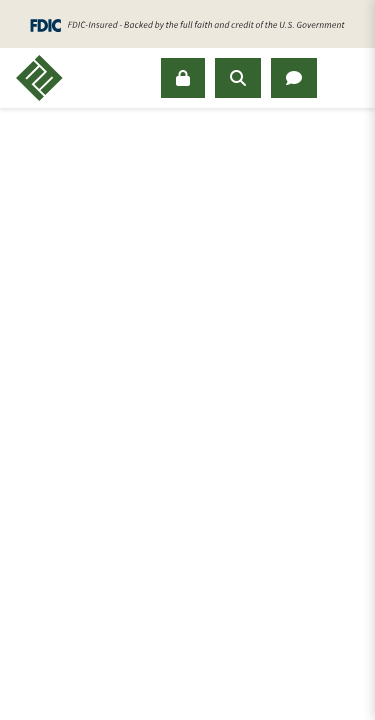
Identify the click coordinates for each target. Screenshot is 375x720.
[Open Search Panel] (238, 78)
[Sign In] (183, 78)
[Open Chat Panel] (294, 78)
